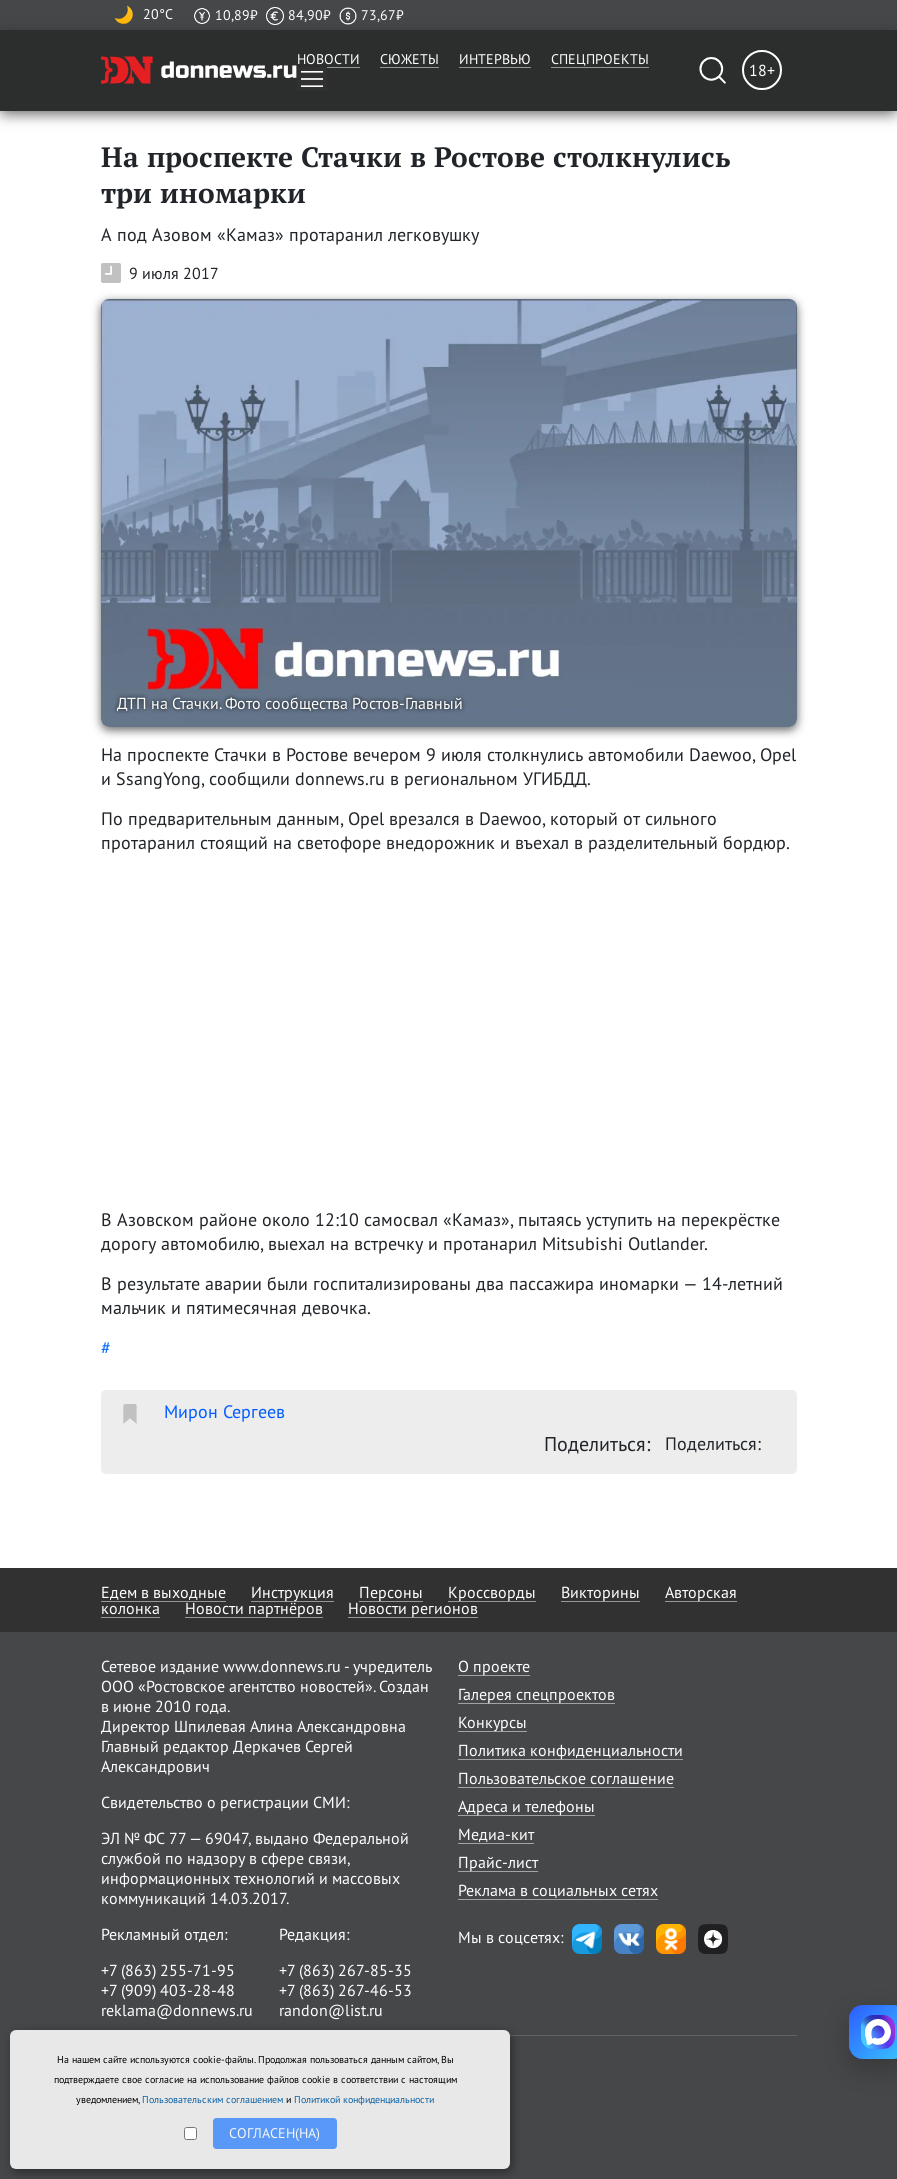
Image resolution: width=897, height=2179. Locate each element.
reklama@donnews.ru (177, 2010)
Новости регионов (413, 1608)
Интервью (495, 59)
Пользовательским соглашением (212, 2099)
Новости (328, 59)
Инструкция (292, 1592)
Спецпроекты (600, 59)
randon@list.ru (331, 2010)
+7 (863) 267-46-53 (345, 1990)
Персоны (391, 1592)
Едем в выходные (163, 1592)
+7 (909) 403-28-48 (168, 1990)
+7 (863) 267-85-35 (345, 1970)
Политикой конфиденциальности (364, 2099)
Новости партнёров (254, 1608)
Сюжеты (409, 59)
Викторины (600, 1592)
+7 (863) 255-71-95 (168, 1970)
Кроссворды (492, 1592)
